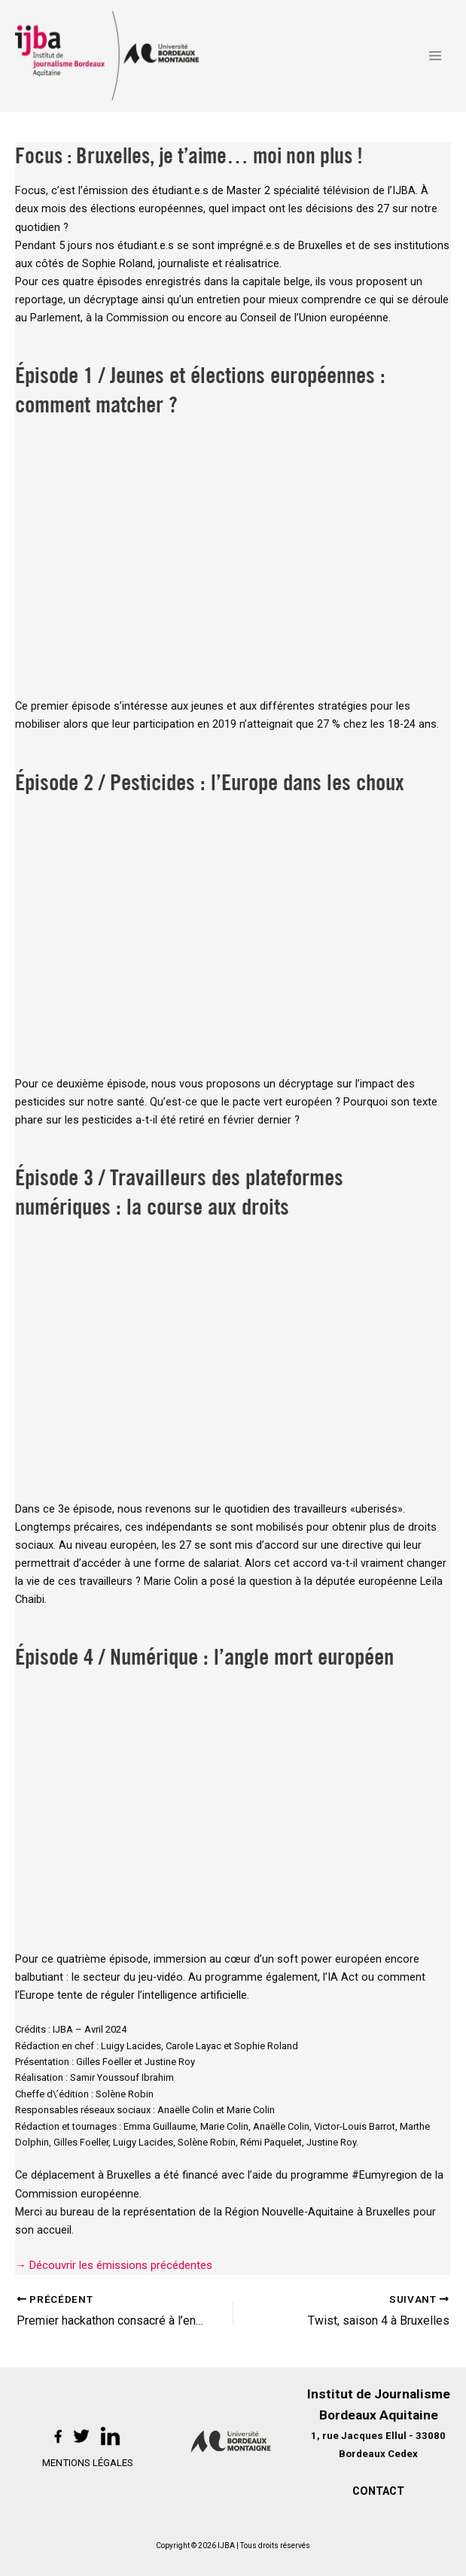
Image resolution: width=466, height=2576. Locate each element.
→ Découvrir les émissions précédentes (113, 2266)
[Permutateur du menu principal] (435, 56)
